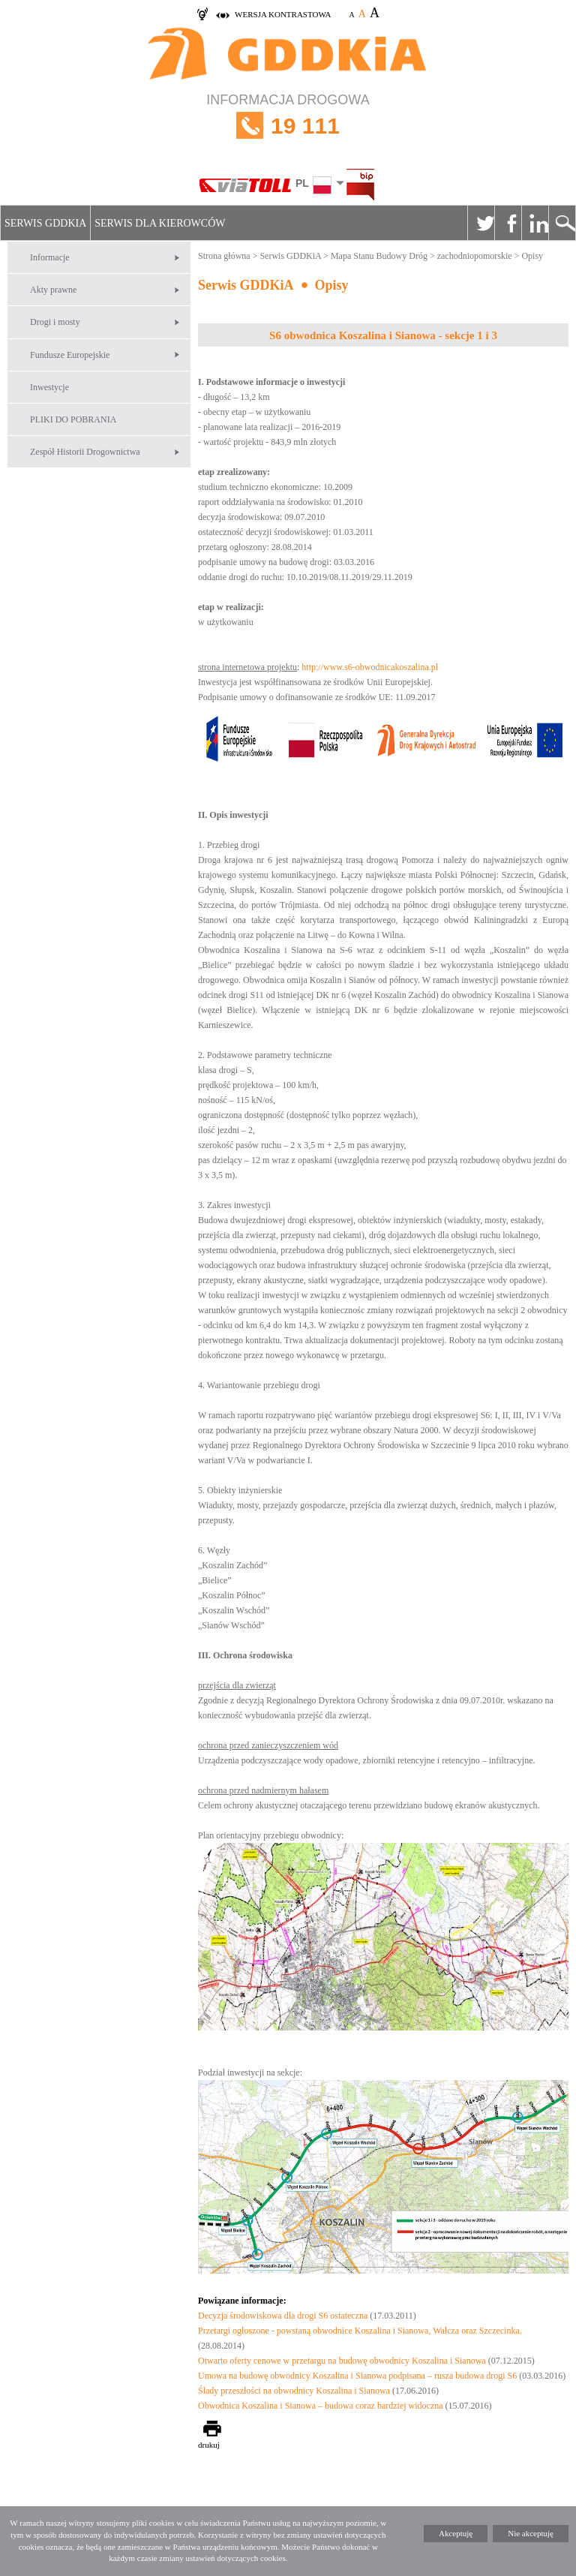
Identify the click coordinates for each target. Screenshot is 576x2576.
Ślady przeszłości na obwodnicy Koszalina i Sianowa (294, 2390)
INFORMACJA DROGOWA (288, 125)
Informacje (50, 257)
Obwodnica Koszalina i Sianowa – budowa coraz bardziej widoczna (320, 2405)
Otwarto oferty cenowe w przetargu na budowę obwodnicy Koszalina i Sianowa (342, 2360)
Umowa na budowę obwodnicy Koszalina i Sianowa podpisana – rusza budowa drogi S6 (357, 2375)
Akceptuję (455, 2533)
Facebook (507, 223)
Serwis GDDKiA (45, 223)
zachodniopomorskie (474, 256)
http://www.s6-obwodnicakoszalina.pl (370, 667)
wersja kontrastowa (283, 14)
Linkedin (534, 223)
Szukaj (561, 223)
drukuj (209, 2444)
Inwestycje (49, 387)
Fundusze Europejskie (70, 355)
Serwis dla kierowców (159, 223)
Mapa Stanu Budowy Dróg (379, 256)
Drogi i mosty (55, 322)
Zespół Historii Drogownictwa (85, 451)
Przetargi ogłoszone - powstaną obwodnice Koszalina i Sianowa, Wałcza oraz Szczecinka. (360, 2330)
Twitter (480, 223)
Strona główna (224, 256)
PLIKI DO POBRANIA (73, 419)
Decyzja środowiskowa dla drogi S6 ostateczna (284, 2315)
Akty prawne (53, 289)
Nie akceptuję (531, 2533)
